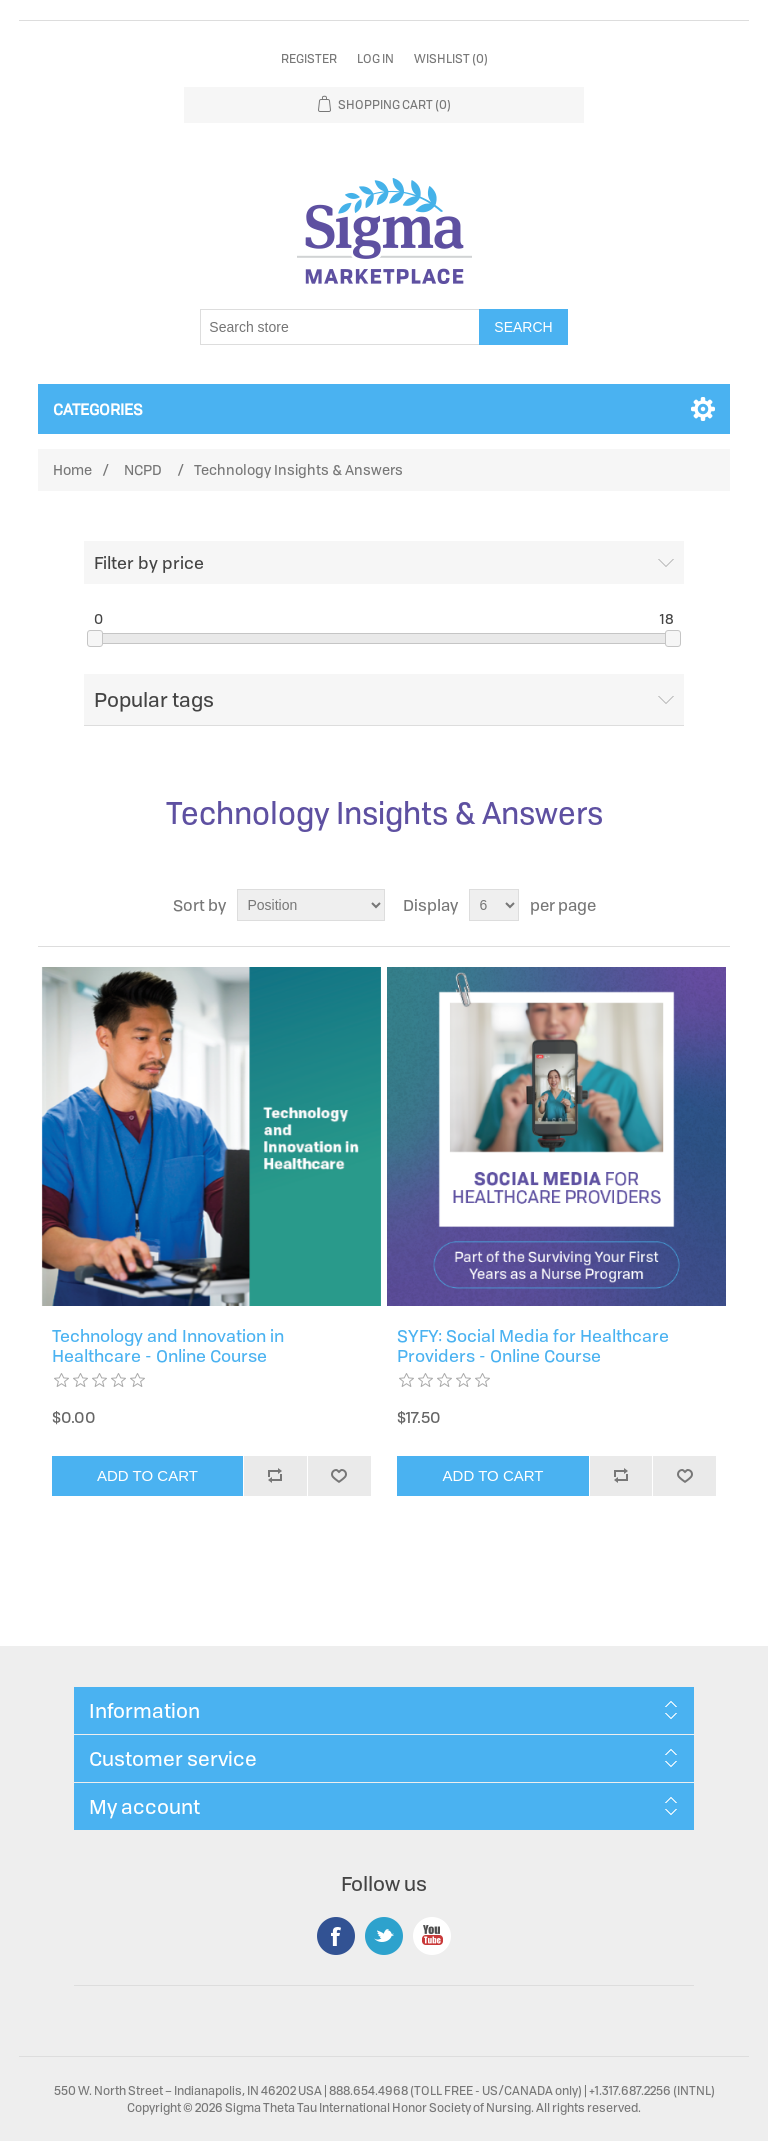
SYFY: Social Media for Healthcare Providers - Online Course (533, 1346)
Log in (375, 58)
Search (523, 327)
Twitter (384, 1936)
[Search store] (340, 327)
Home (72, 469)
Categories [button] (98, 409)
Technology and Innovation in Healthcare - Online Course (168, 1346)
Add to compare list (275, 1476)
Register (309, 58)
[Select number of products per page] (494, 905)
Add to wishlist (339, 1476)
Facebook (336, 1936)
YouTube (432, 1936)
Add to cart (147, 1475)
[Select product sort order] (311, 905)
